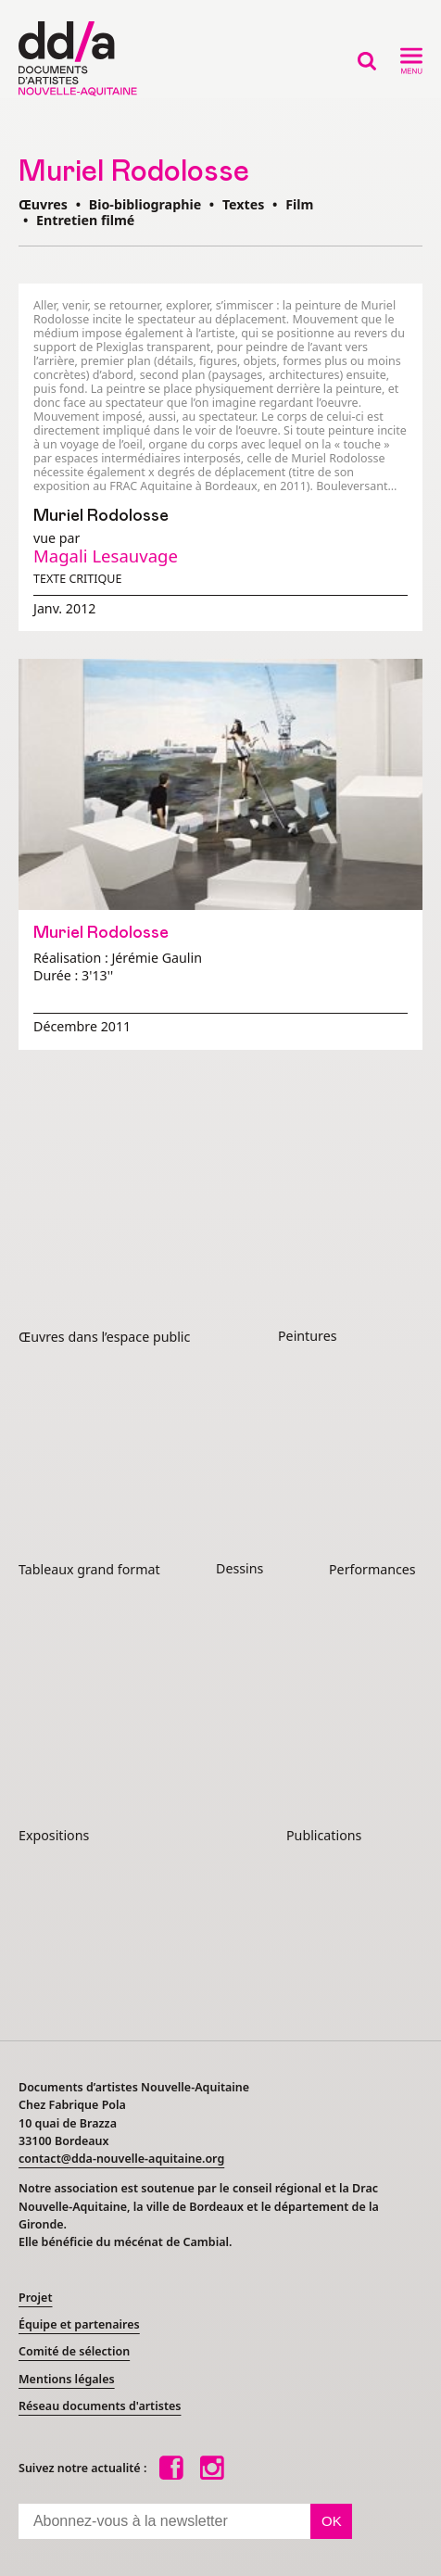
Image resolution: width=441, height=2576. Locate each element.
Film (299, 204)
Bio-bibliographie (145, 204)
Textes (243, 204)
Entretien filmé (85, 220)
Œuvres (43, 204)
